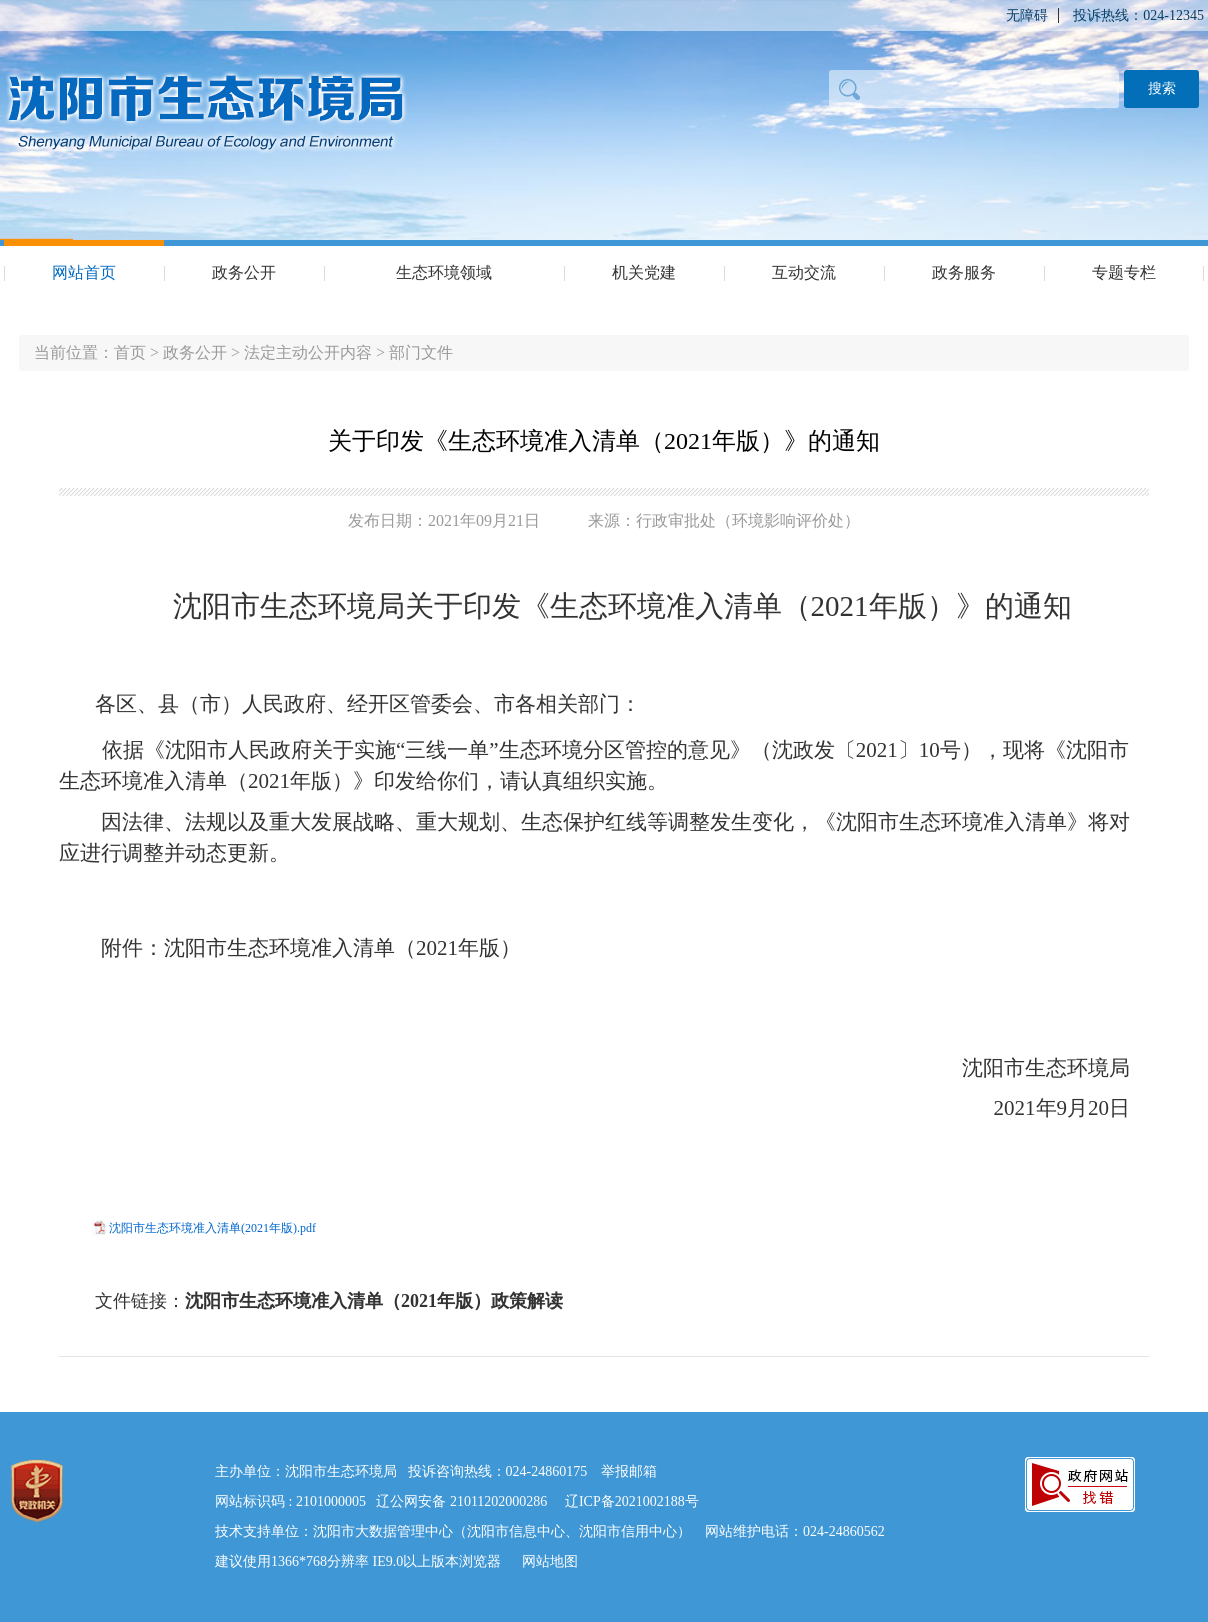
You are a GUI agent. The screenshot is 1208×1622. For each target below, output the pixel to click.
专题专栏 (1124, 272)
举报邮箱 (629, 1471)
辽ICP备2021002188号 (632, 1501)
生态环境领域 (444, 272)
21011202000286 (498, 1501)
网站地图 (550, 1561)
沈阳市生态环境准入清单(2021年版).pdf (212, 1228)
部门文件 (421, 352)
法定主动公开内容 (308, 352)
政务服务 (964, 272)
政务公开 (244, 272)
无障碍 (1027, 15)
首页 (130, 352)
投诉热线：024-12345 (1138, 15)
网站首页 (84, 272)
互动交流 (804, 272)
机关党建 (644, 272)
